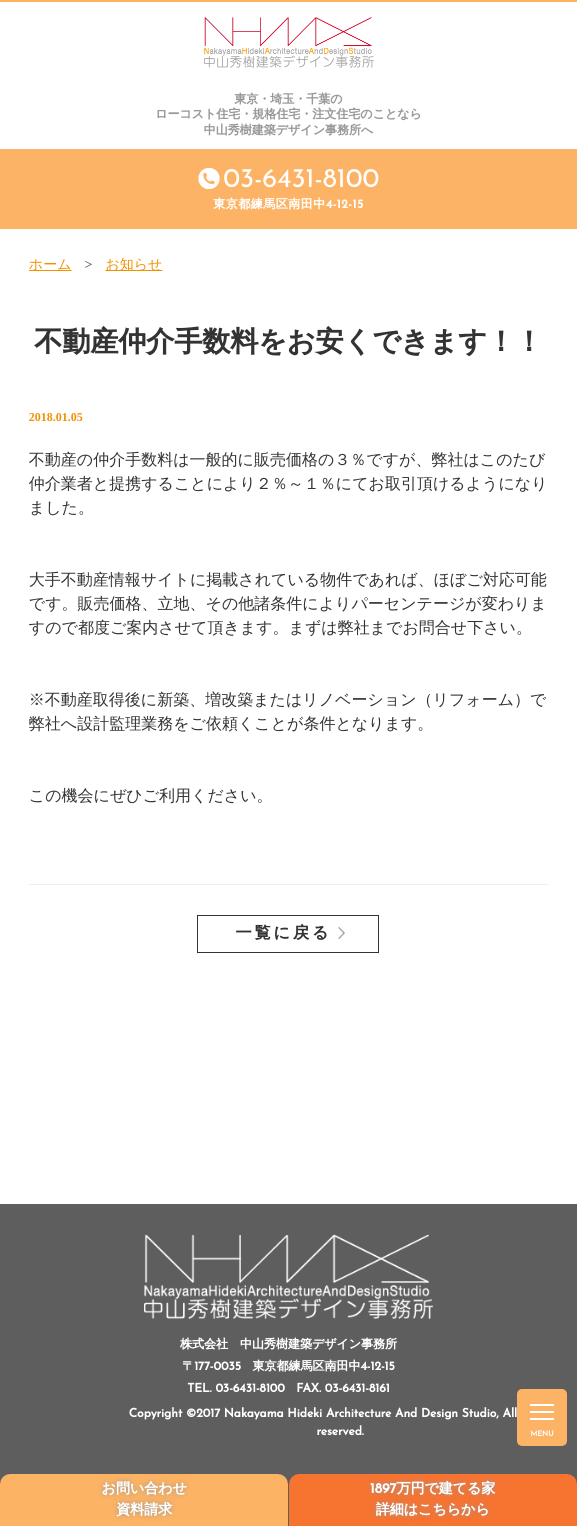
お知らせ (133, 265)
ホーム (50, 265)
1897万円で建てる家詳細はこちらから (432, 1500)
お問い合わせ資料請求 (144, 1500)
